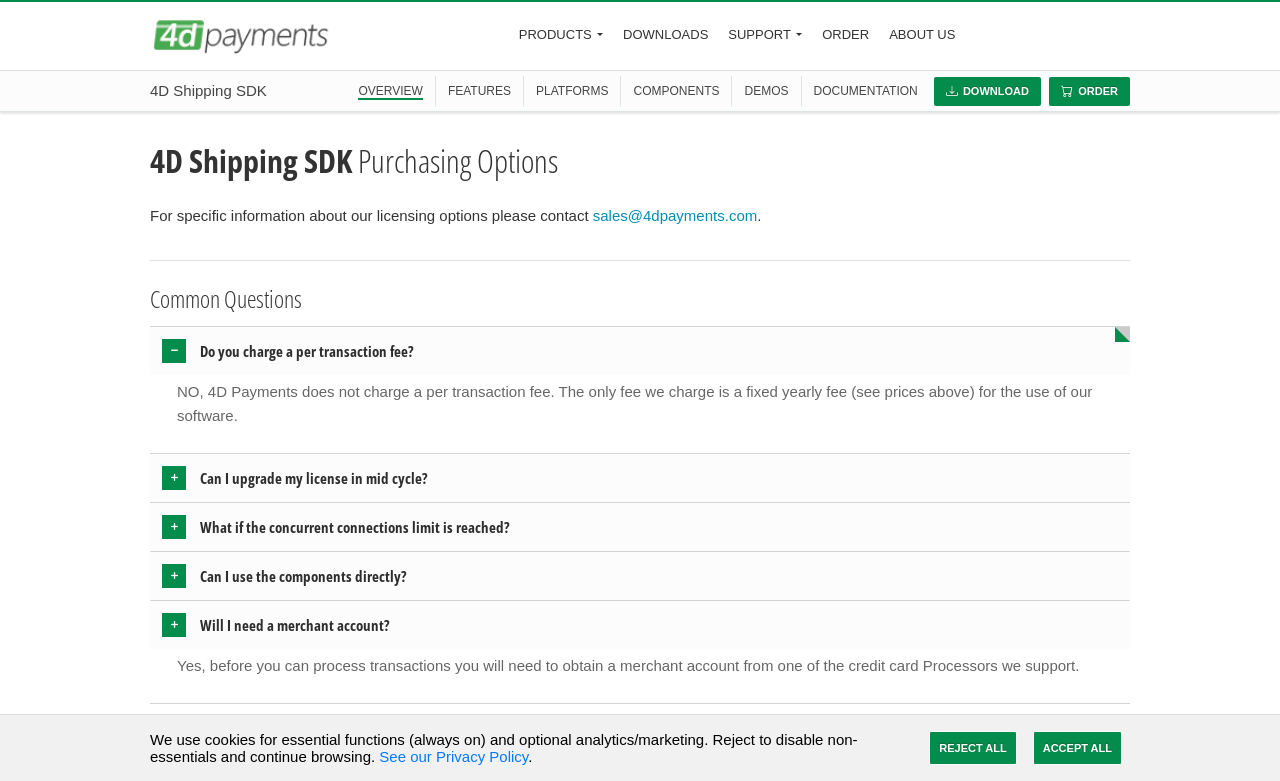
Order (845, 34)
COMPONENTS (676, 91)
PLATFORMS (572, 91)
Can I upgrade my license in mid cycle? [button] (314, 478)
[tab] (640, 351)
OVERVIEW (390, 91)
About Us (922, 34)
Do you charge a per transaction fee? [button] (307, 351)
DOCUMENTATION (866, 91)
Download (987, 91)
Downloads (665, 34)
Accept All (1077, 748)
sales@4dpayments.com (675, 215)
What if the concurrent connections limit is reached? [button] (355, 527)
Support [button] (759, 34)
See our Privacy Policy (453, 756)
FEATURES (479, 91)
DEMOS (766, 91)
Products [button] (555, 34)
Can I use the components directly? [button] (303, 576)
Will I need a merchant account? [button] (295, 625)
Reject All (972, 748)
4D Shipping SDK (208, 90)
